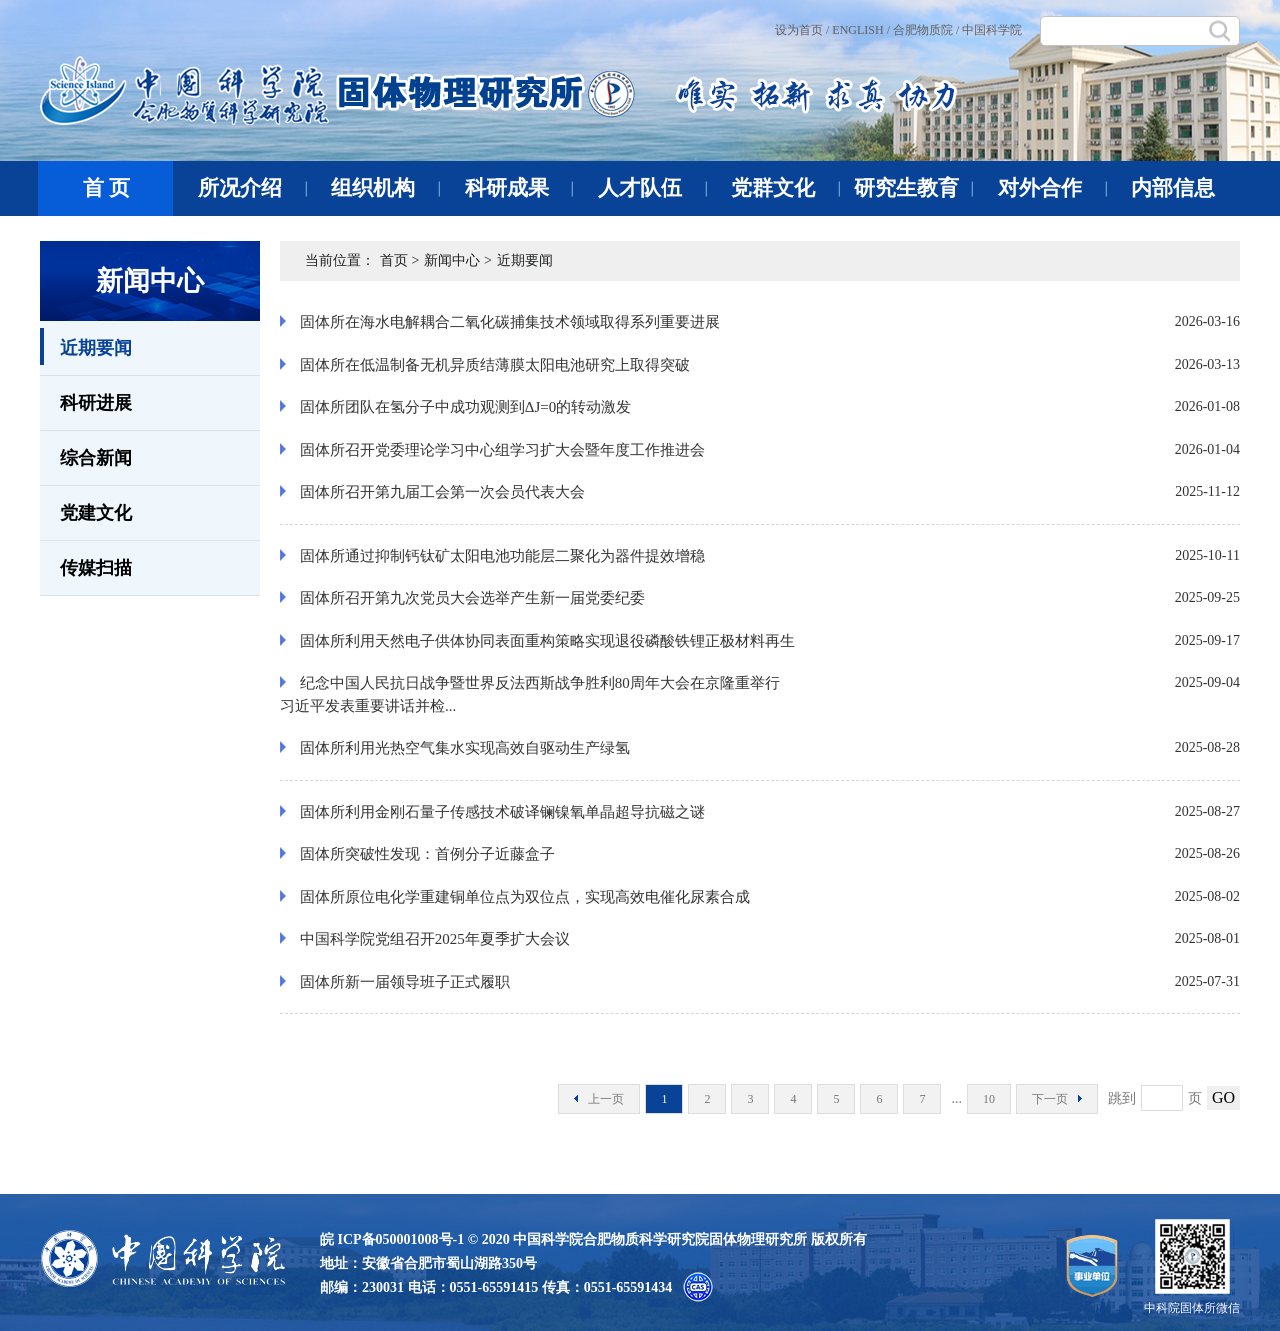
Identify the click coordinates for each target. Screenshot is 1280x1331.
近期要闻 (86, 346)
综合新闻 (96, 458)
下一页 (1057, 1099)
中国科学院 (992, 30)
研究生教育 (913, 188)
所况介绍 (252, 188)
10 (989, 1099)
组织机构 (385, 188)
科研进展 (96, 403)
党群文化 (785, 188)
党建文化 (96, 513)
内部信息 (1173, 188)
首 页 (106, 188)
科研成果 (519, 188)
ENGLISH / (861, 30)
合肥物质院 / (926, 30)
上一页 (599, 1099)
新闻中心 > (457, 260)
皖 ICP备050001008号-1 (392, 1239)
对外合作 (1052, 188)
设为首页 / (802, 30)
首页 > (399, 260)
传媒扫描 (96, 568)
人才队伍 (652, 188)
